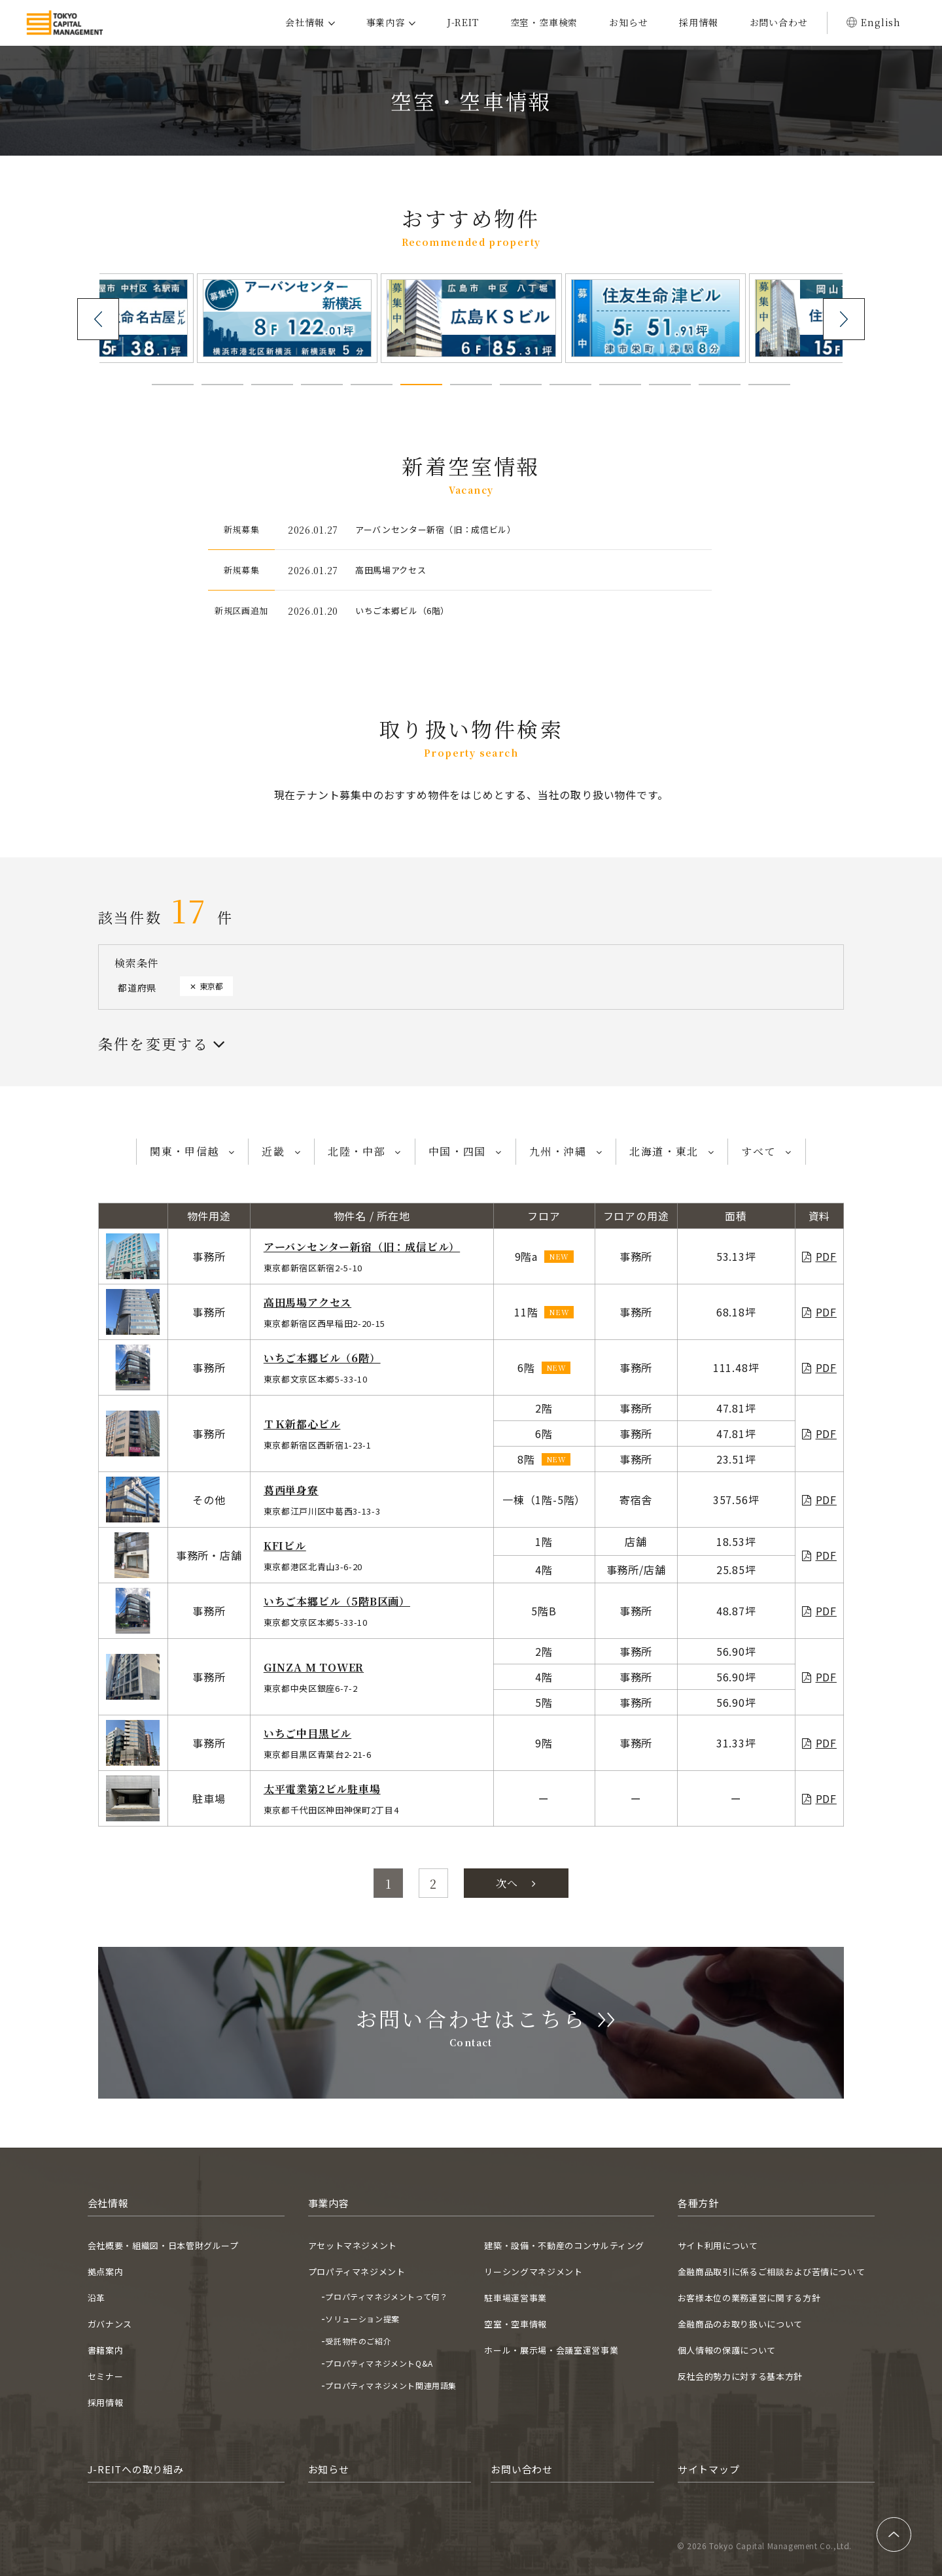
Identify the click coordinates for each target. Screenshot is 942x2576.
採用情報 (698, 22)
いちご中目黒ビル (307, 1733)
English (881, 22)
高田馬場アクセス (307, 1302)
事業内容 (385, 22)
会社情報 (304, 22)
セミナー (106, 2376)
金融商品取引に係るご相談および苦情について (771, 2271)
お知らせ (628, 22)
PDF (826, 1256)
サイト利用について (718, 2245)
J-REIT (463, 22)
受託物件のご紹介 (358, 2340)
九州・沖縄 (558, 1151)
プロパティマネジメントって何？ (386, 2296)
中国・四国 (457, 1151)
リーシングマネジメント (533, 2271)
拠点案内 (106, 2271)
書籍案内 (106, 2350)
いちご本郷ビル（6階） (322, 1357)
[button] (173, 384)
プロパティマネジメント (357, 2271)
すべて (758, 1151)
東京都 (211, 985)
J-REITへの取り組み (136, 2469)
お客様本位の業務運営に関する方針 (749, 2298)
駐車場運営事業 (515, 2298)
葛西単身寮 (291, 1490)
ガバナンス (110, 2324)
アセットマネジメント (353, 2245)
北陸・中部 (356, 1151)
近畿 (273, 1151)
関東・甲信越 (184, 1151)
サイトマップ (709, 2469)
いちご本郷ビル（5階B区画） (337, 1601)
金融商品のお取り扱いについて (740, 2324)
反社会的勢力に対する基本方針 (740, 2376)
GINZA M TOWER (314, 1667)
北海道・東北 (664, 1151)
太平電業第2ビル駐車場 (322, 1788)
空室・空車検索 (544, 22)
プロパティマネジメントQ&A (378, 2363)
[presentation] (98, 319)
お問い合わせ (779, 22)
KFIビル (285, 1545)
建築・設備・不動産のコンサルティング (564, 2245)
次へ (516, 1883)
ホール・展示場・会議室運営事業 (551, 2350)
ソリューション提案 (362, 2318)
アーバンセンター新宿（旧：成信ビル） (362, 1246)
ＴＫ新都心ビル (302, 1424)
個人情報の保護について (727, 2350)
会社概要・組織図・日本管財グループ (163, 2245)
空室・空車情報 (515, 2324)
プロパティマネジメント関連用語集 (391, 2385)
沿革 (96, 2298)
